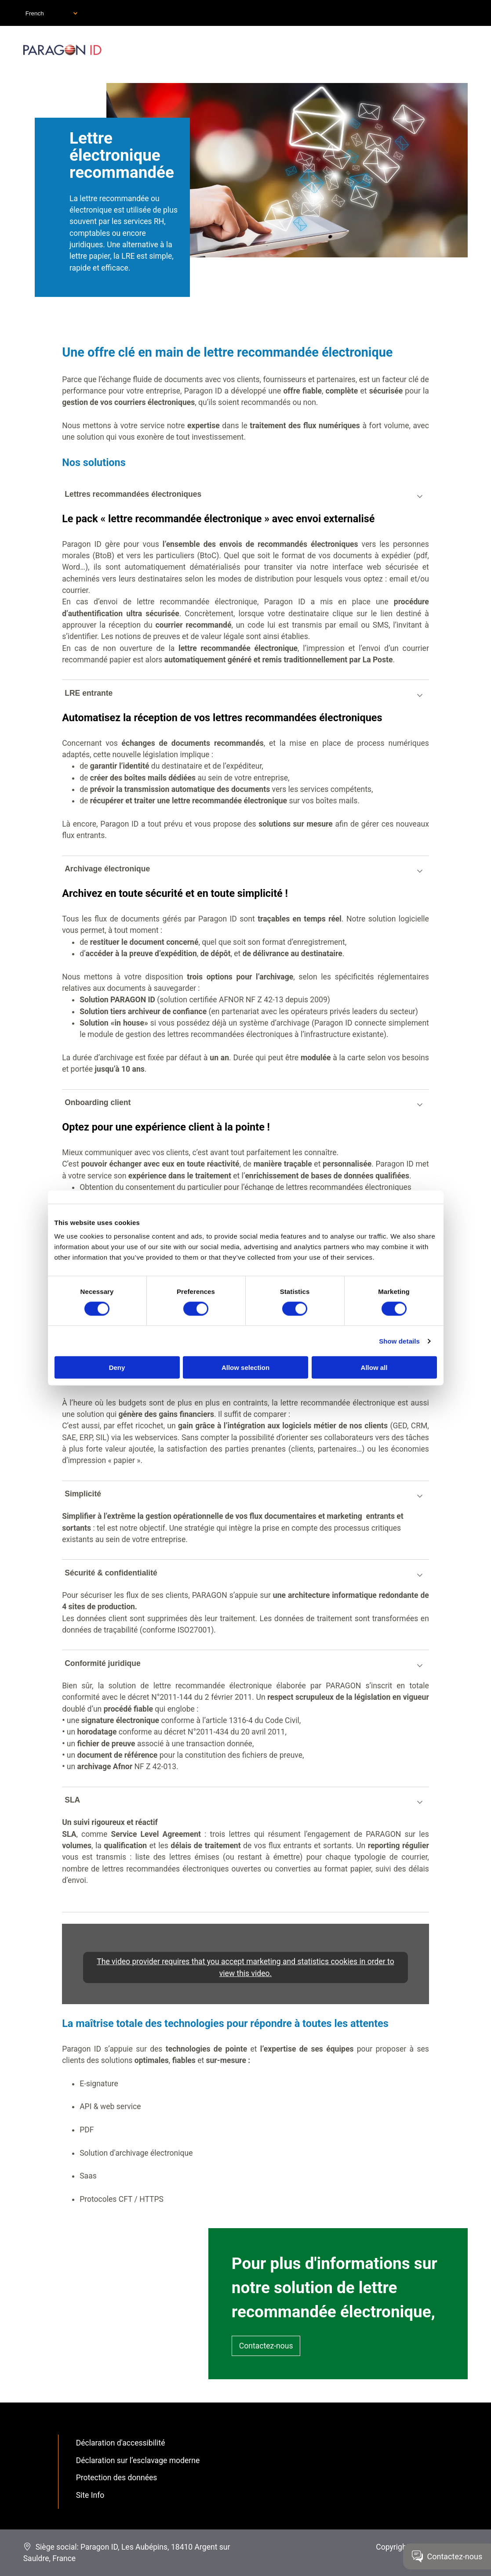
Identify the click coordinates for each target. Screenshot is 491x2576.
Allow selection (245, 1367)
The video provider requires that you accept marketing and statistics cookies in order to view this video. (245, 1967)
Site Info (90, 2495)
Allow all (374, 1367)
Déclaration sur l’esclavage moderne (138, 2460)
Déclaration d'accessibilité (120, 2443)
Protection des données (116, 2477)
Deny (117, 1367)
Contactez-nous (266, 2345)
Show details (399, 1340)
